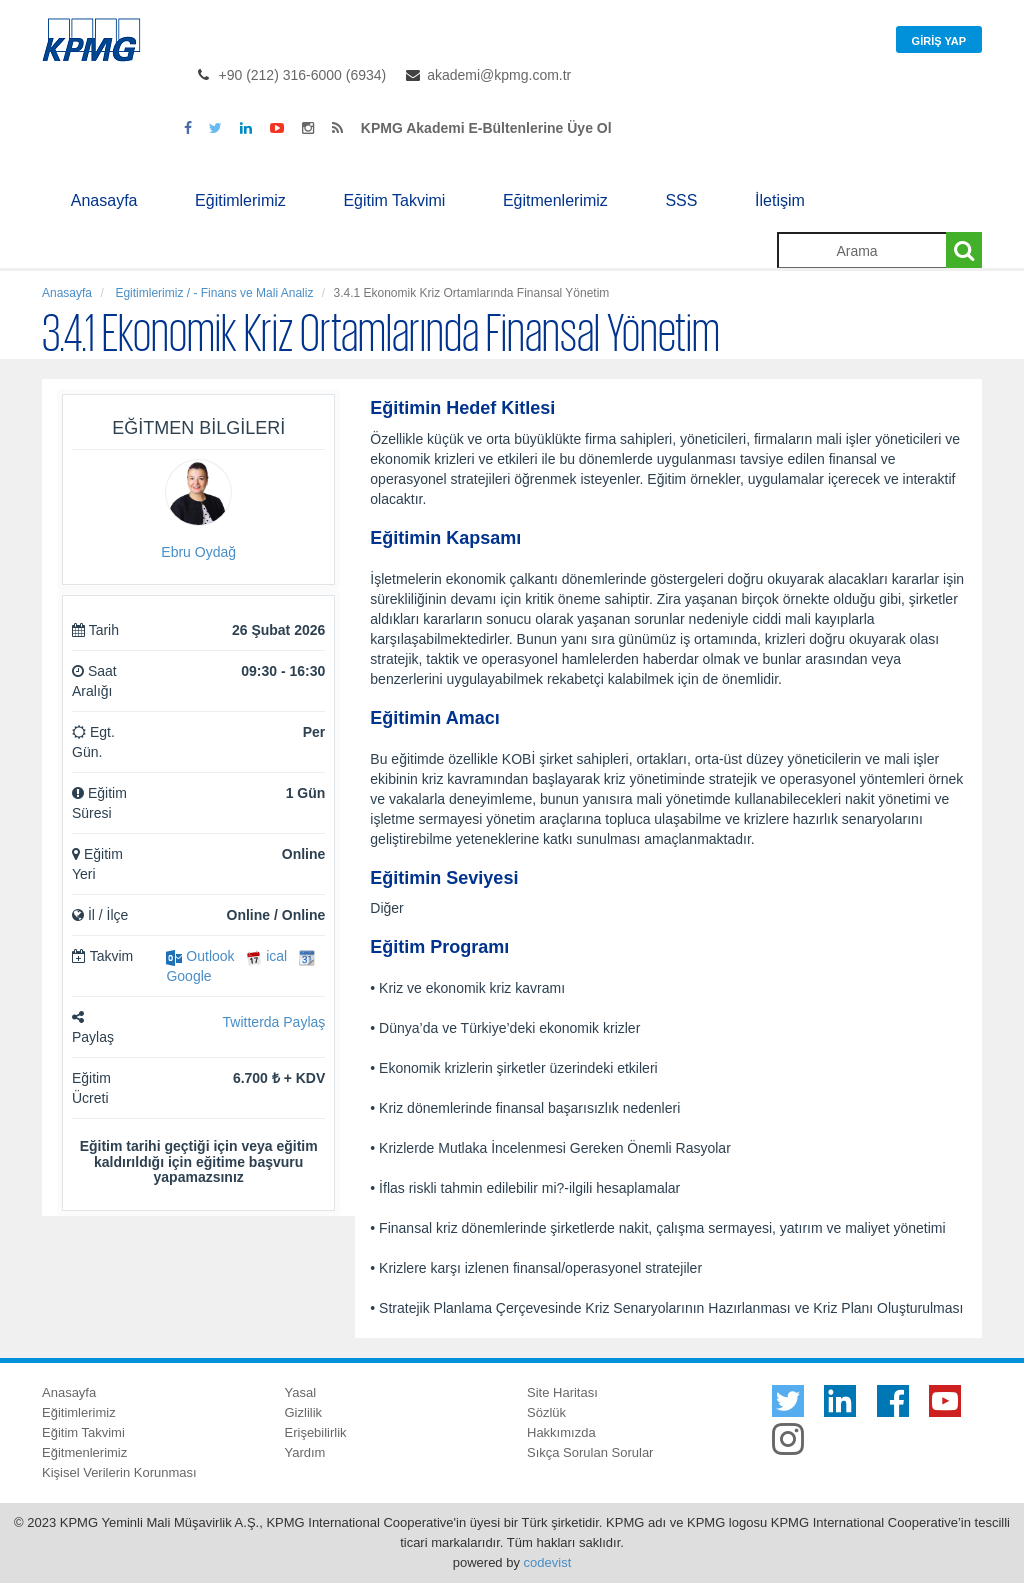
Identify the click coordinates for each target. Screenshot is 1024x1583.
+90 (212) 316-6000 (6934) (303, 75)
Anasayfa (104, 200)
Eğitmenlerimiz (555, 200)
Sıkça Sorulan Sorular (590, 1452)
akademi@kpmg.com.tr (499, 75)
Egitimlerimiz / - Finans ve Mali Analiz (212, 293)
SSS (681, 200)
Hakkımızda (561, 1432)
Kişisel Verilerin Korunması (119, 1472)
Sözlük (546, 1412)
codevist (548, 1562)
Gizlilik (304, 1412)
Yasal (301, 1392)
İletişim (780, 200)
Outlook (200, 956)
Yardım (305, 1452)
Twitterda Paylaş (274, 1022)
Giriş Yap (939, 41)
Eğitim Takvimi (394, 200)
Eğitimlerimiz (240, 200)
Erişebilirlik (316, 1432)
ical (266, 956)
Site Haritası (562, 1392)
